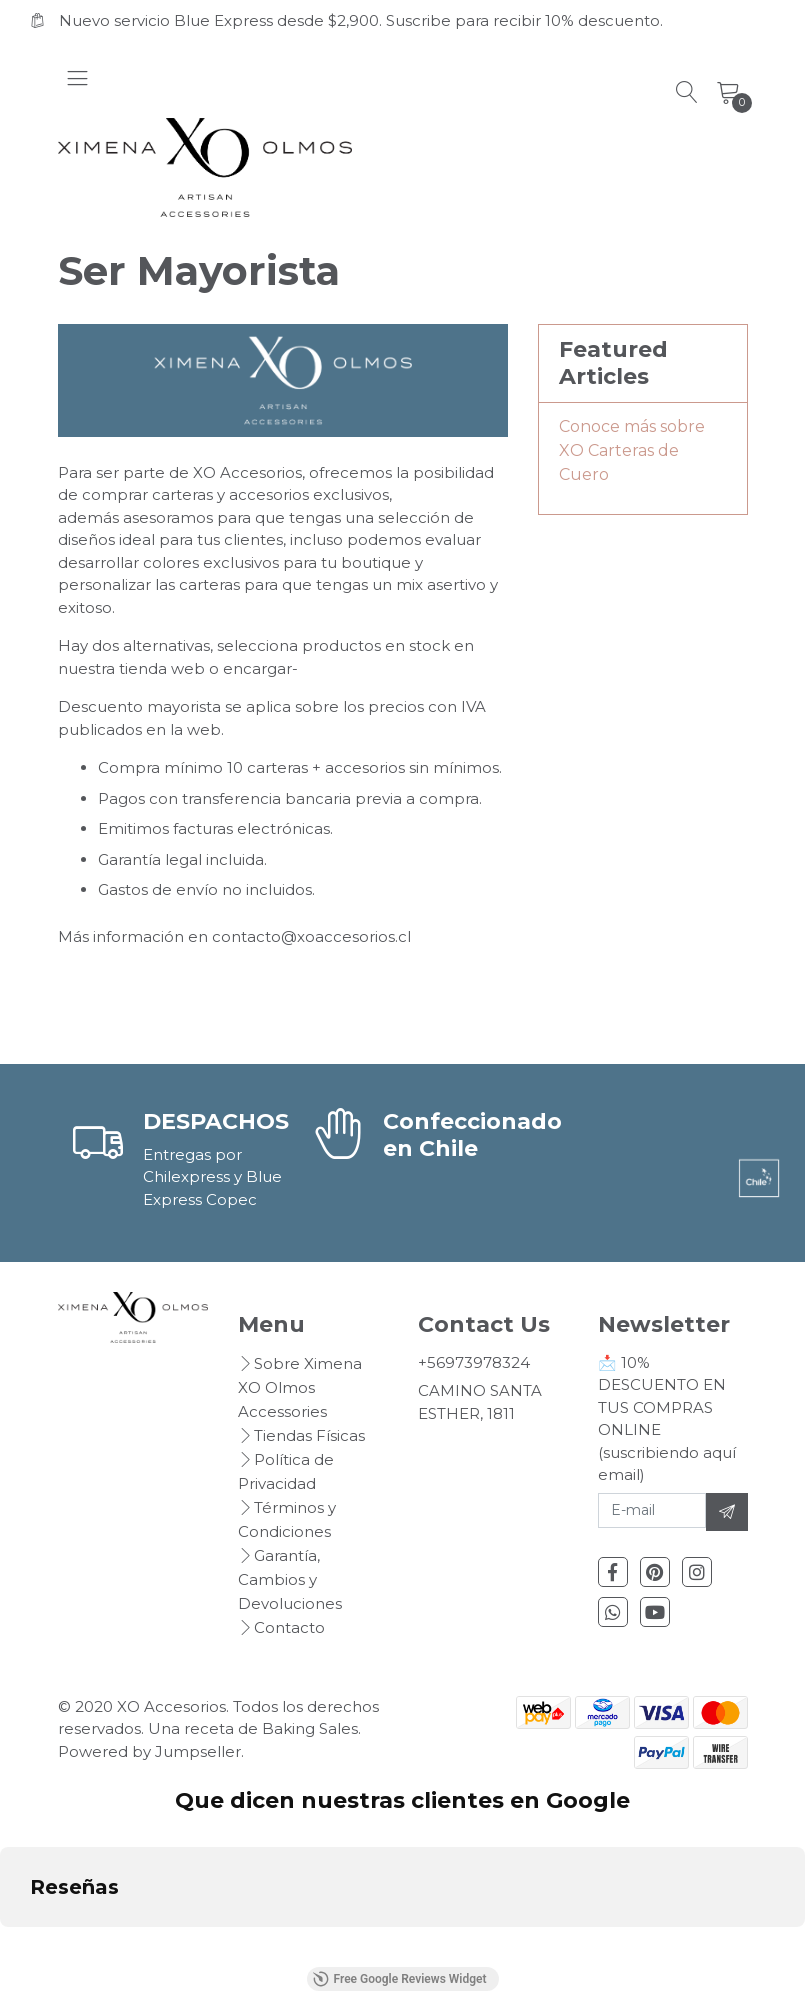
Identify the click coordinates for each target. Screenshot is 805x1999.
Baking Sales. (311, 1728)
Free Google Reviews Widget (399, 1979)
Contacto (289, 1627)
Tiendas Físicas (309, 1435)
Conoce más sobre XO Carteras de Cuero (632, 450)
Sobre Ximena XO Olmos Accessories (300, 1387)
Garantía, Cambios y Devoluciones (290, 1579)
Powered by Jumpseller (149, 1751)
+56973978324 (474, 1362)
